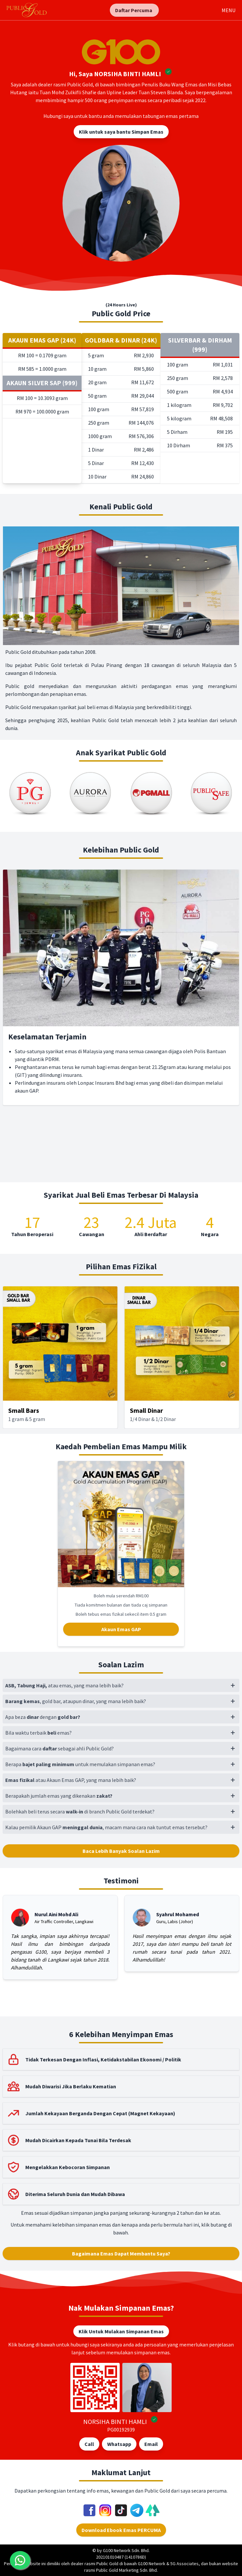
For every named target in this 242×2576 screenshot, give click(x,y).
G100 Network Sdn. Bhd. (126, 2550)
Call (89, 2444)
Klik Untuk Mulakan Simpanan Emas (121, 2331)
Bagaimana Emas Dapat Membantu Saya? (121, 2253)
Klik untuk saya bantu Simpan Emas (121, 131)
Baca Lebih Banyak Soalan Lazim (121, 1851)
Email (151, 2444)
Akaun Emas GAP (121, 1629)
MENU (228, 10)
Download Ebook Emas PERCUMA (121, 2530)
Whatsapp (119, 2444)
